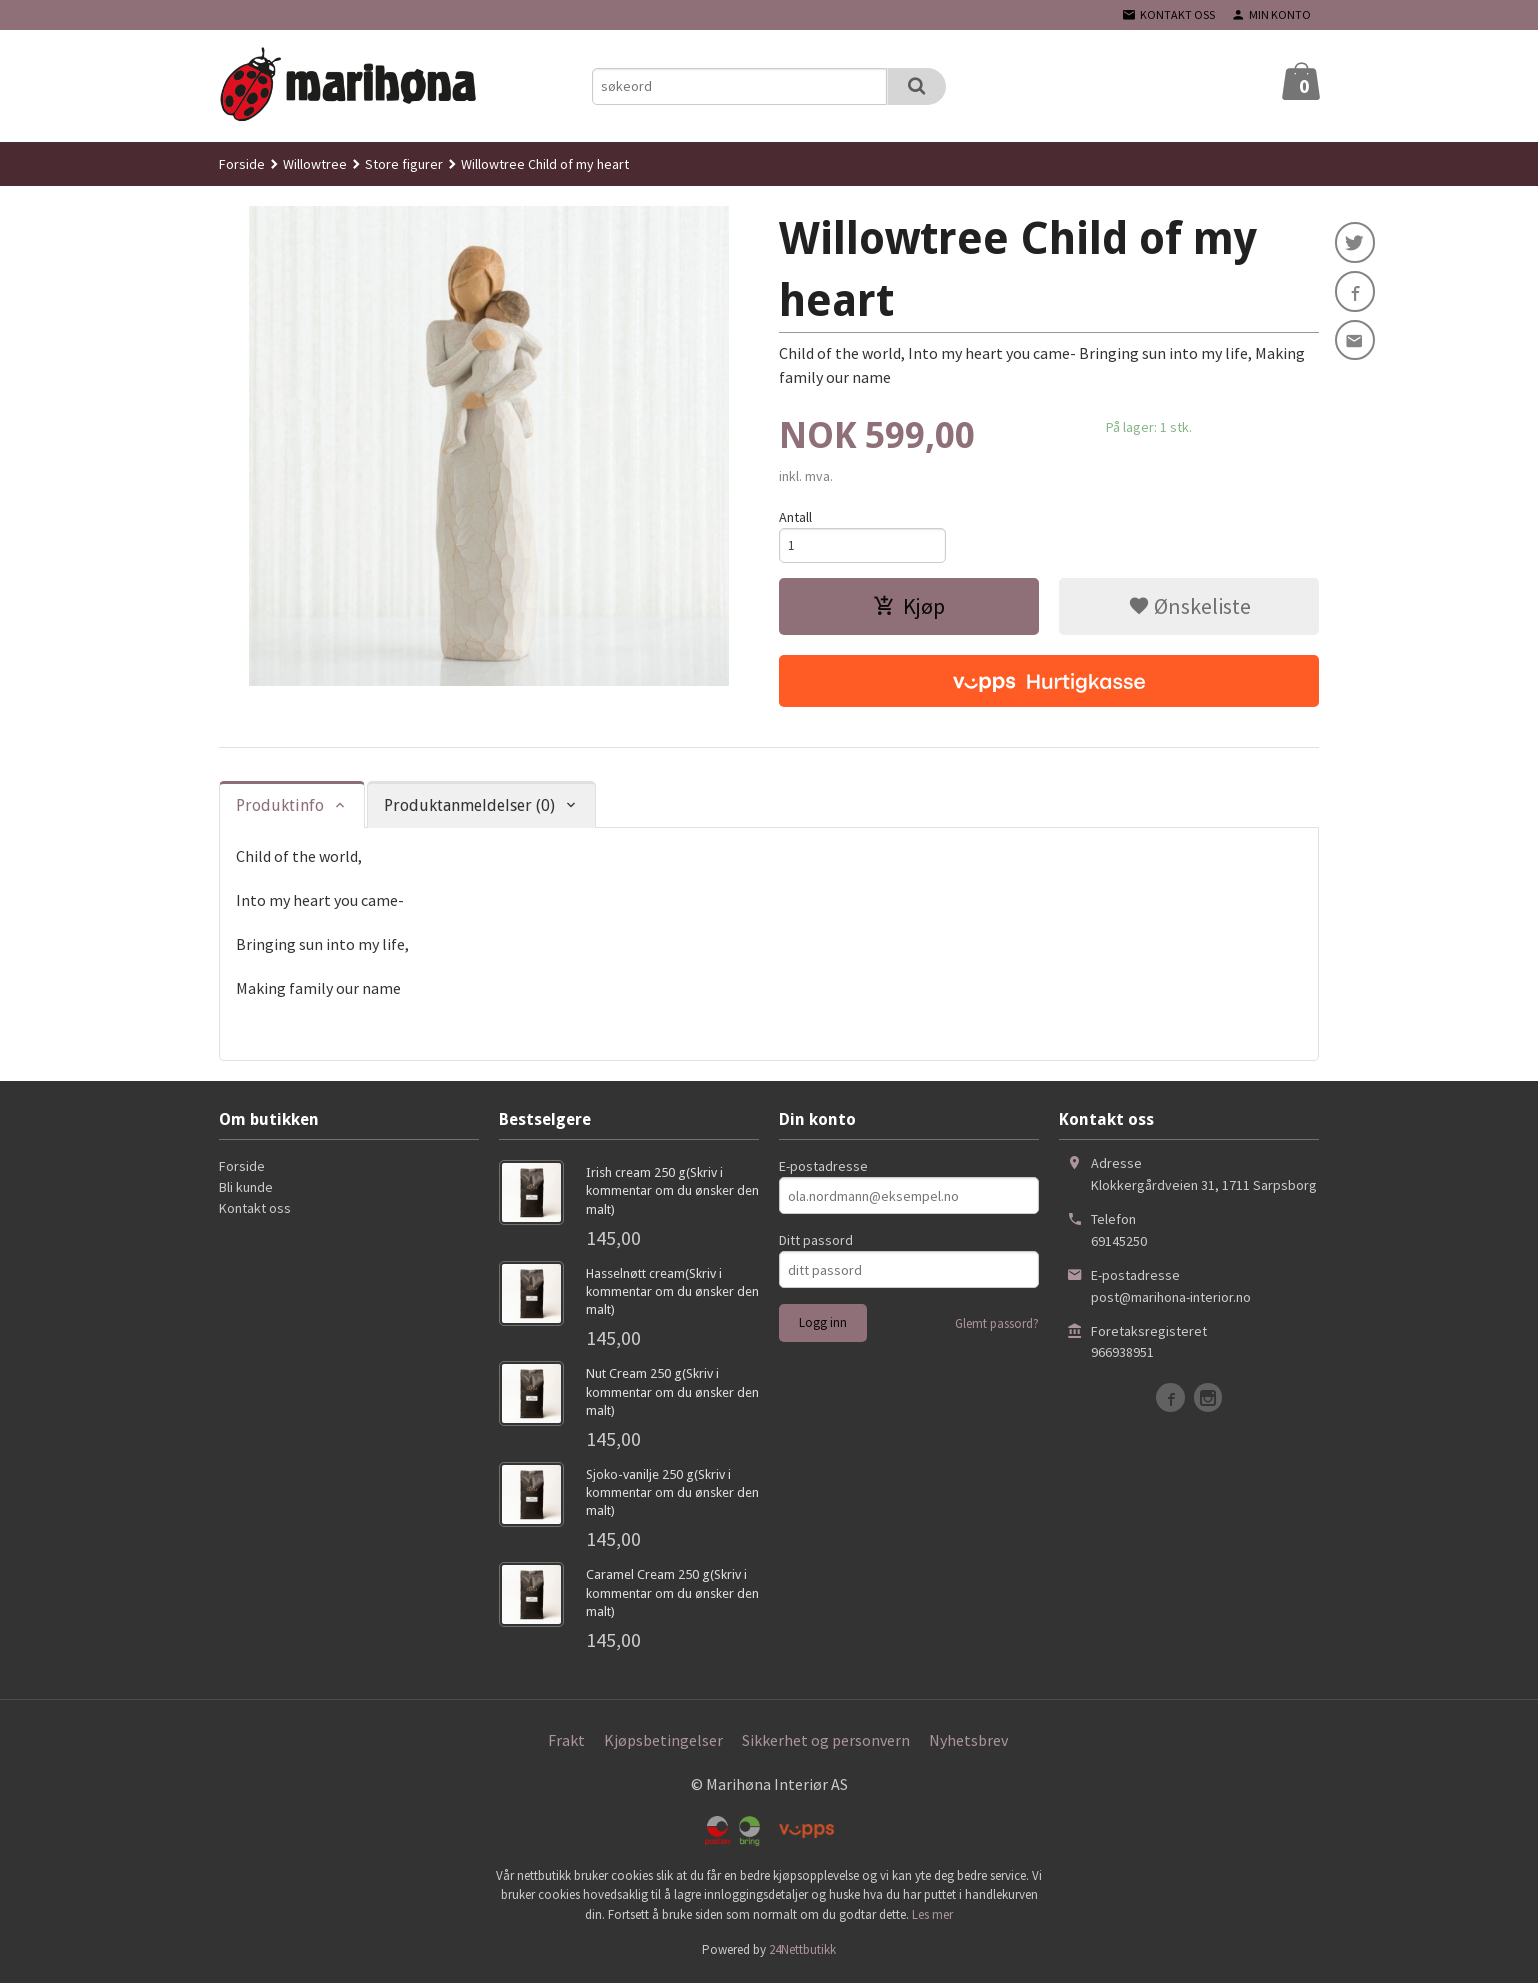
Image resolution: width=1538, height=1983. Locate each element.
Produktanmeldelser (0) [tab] (469, 808)
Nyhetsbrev (968, 1743)
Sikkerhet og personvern (826, 1743)
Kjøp (909, 609)
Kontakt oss (255, 1211)
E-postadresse (823, 1169)
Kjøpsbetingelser (663, 1743)
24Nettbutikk (802, 1952)
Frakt (566, 1743)
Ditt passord (816, 1243)
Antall (795, 517)
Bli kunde (246, 1190)
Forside (242, 164)
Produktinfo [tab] (280, 808)
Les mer (932, 1917)
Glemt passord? (997, 1326)
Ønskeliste (1189, 609)
